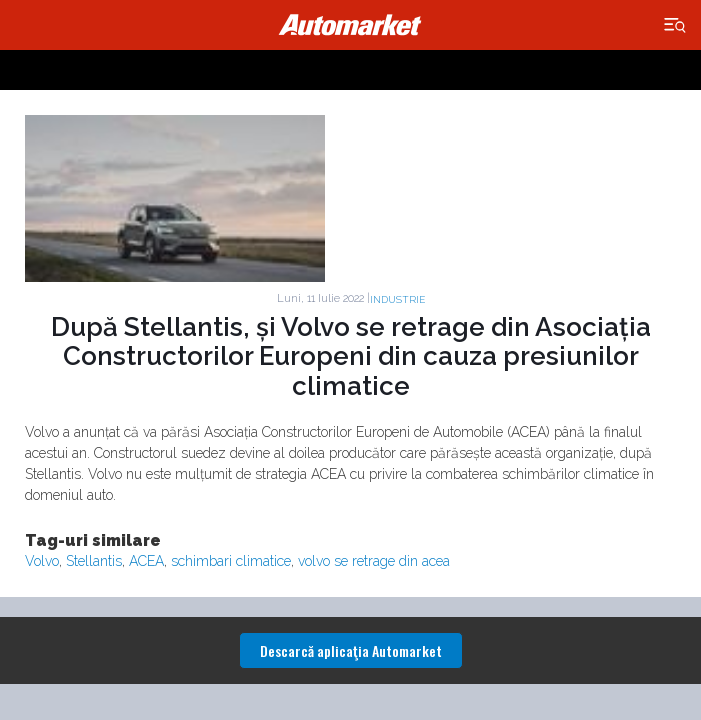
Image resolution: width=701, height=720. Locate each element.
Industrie (397, 299)
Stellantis (94, 561)
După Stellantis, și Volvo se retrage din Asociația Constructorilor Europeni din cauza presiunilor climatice (351, 357)
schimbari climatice (231, 561)
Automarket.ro (351, 25)
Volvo (42, 561)
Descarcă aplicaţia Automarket (351, 650)
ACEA (146, 561)
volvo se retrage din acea (374, 561)
